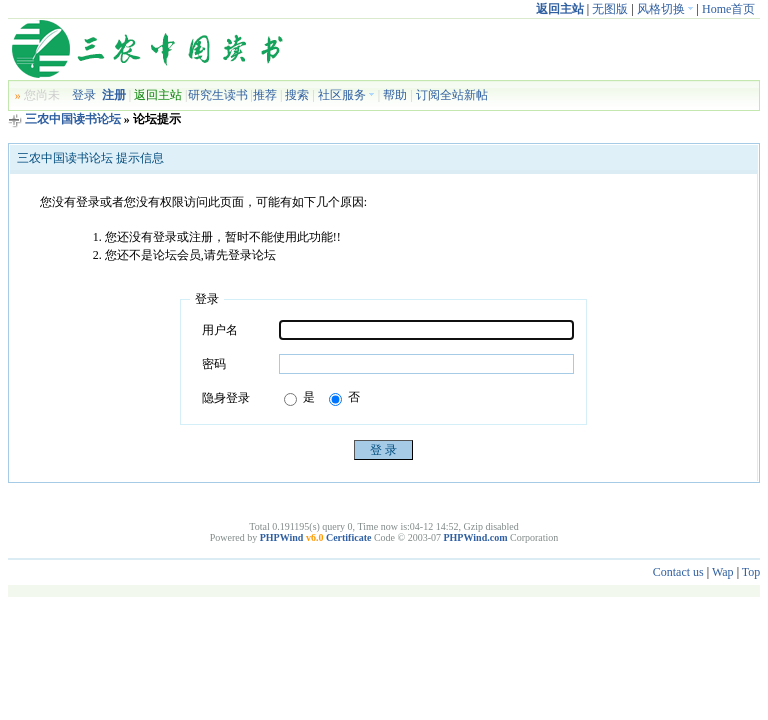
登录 (84, 95)
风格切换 (665, 9)
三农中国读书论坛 (73, 119)
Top (751, 572)
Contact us (678, 572)
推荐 (265, 95)
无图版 (610, 9)
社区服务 (346, 95)
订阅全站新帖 (452, 95)
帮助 (395, 95)
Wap (723, 572)
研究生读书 (218, 95)
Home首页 (728, 9)
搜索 (297, 95)
